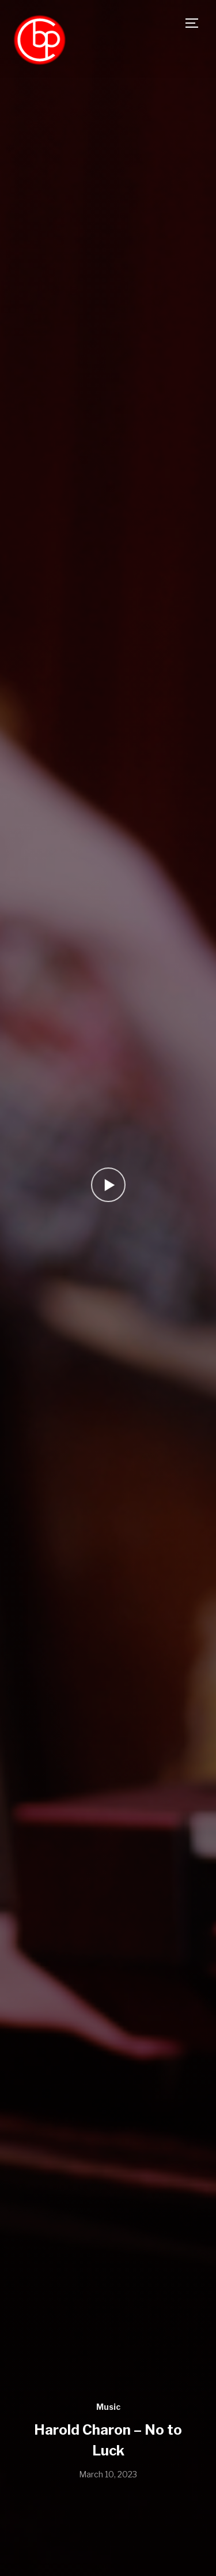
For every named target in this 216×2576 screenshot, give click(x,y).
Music (108, 2407)
